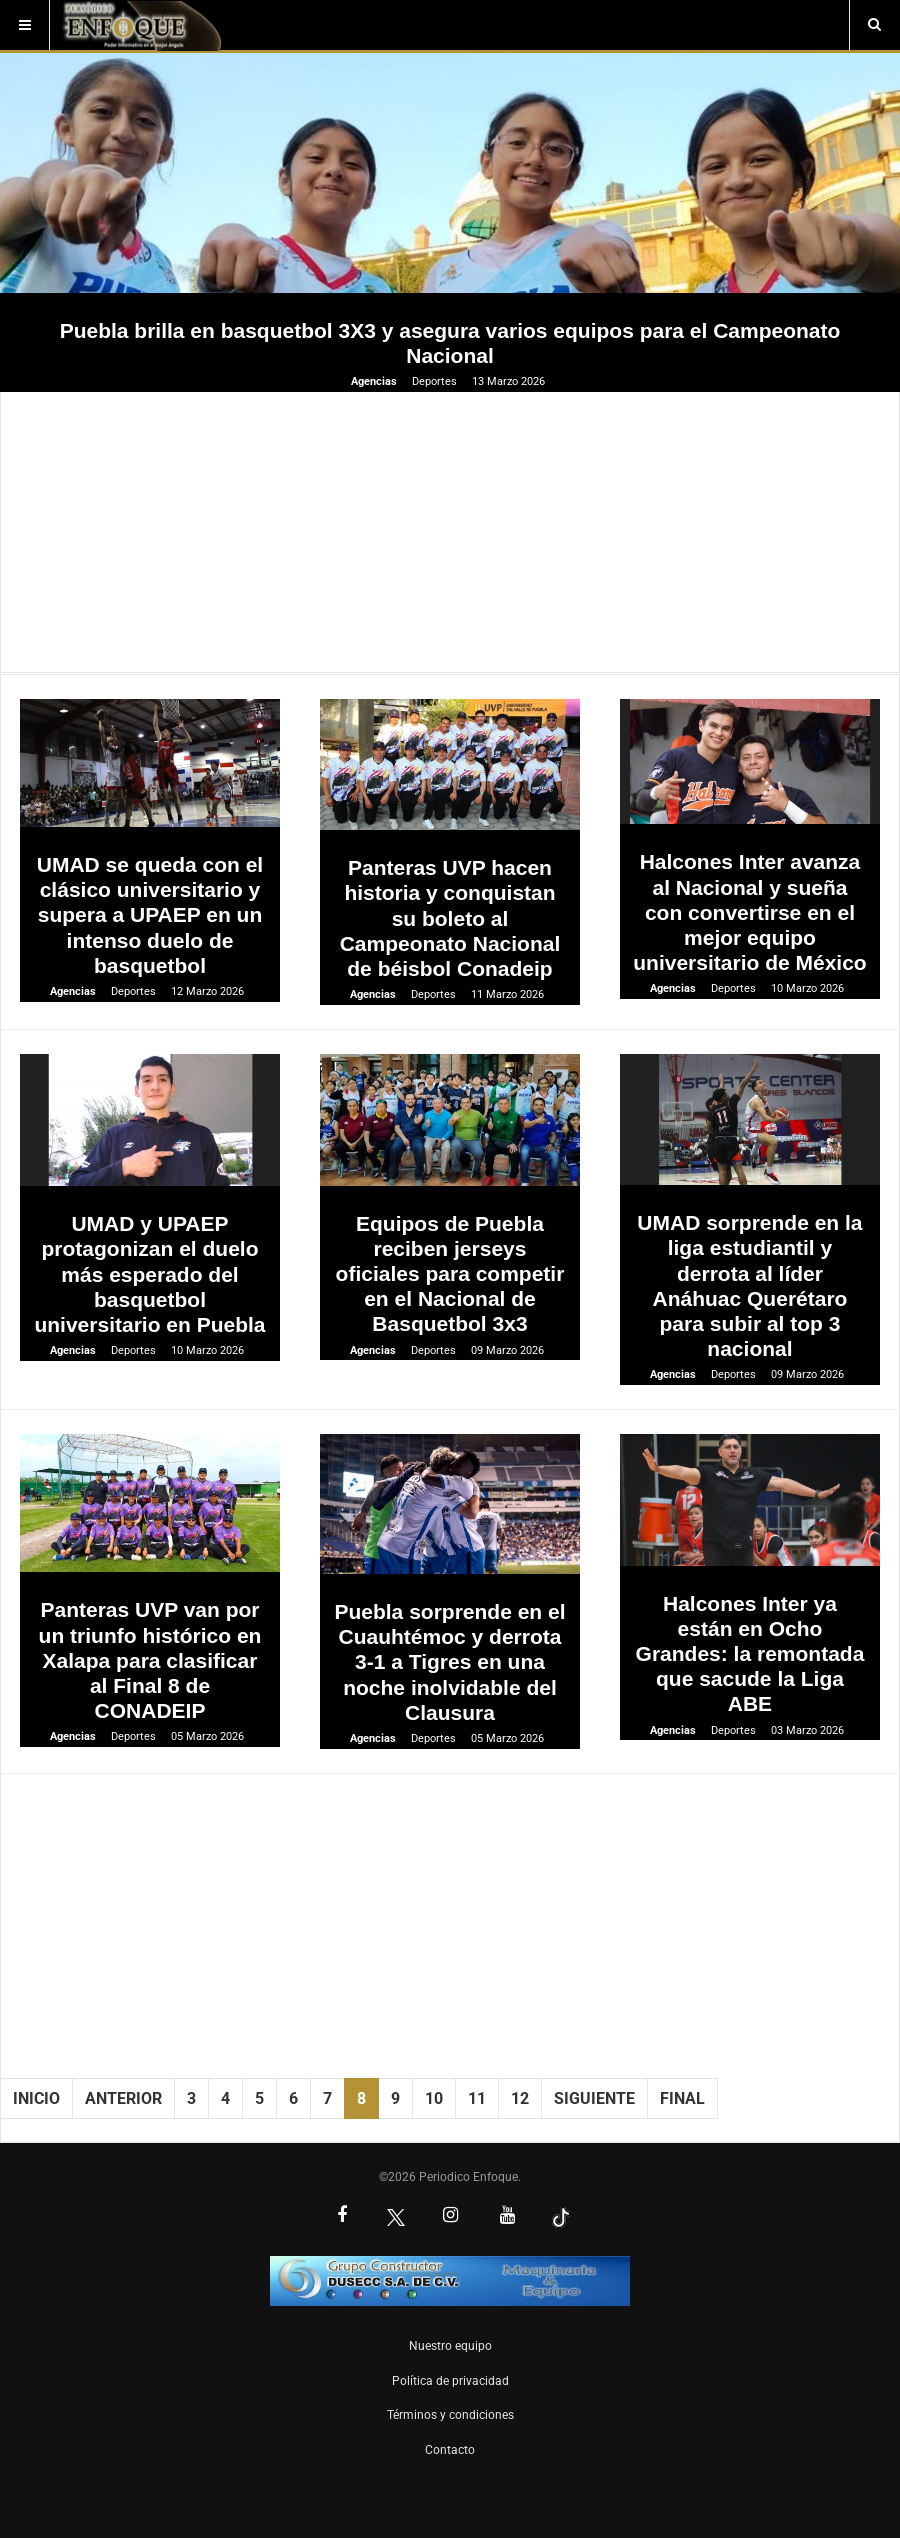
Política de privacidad (450, 2381)
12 (520, 2098)
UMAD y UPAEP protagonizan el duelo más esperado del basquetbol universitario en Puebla (149, 1274)
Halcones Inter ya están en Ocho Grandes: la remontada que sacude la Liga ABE (750, 1654)
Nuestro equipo (450, 2346)
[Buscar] (874, 25)
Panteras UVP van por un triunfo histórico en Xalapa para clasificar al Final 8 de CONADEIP (150, 1660)
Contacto (450, 2450)
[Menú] (25, 25)
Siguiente (594, 2098)
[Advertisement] (450, 532)
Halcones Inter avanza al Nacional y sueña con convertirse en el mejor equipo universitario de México (749, 912)
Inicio (36, 2098)
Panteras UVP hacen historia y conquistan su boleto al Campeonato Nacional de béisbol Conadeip (450, 918)
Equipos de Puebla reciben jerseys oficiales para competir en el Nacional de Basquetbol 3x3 (450, 1274)
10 (434, 2098)
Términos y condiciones (450, 2415)
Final (682, 2098)
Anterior (123, 2098)
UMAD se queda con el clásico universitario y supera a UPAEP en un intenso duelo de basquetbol (150, 915)
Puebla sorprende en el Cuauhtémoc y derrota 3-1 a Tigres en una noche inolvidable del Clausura (449, 1662)
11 (477, 2098)
